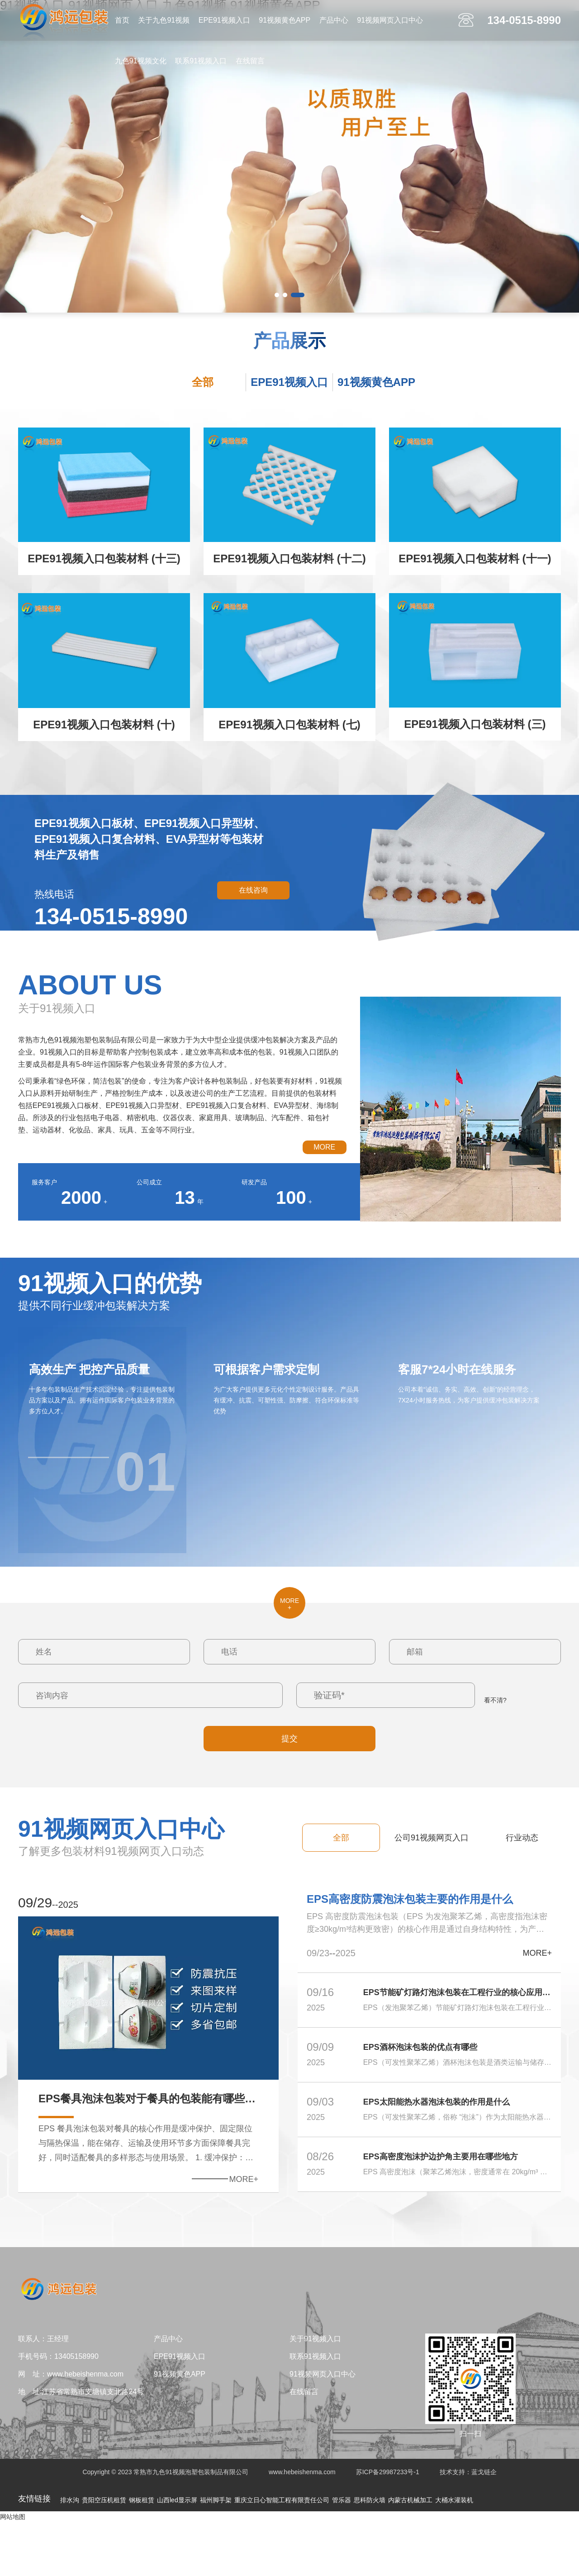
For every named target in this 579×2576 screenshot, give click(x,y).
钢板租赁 (141, 2553)
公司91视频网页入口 (431, 1837)
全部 (203, 382)
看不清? (495, 1700)
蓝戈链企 (484, 2525)
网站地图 (12, 2570)
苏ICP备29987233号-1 (387, 2525)
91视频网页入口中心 (390, 20)
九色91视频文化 (140, 61)
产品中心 (333, 20)
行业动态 (522, 1837)
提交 (289, 1738)
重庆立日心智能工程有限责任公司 (281, 2553)
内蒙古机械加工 (410, 2553)
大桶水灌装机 (454, 2553)
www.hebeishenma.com (302, 2525)
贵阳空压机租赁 (104, 2553)
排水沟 (69, 2553)
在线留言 (250, 61)
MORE (324, 1147)
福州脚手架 (216, 2553)
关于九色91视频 (164, 20)
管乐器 (341, 2553)
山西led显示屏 (177, 2553)
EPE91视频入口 (224, 20)
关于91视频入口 (315, 2392)
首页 (122, 20)
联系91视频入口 (201, 61)
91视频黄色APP (284, 20)
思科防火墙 (369, 2553)
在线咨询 (253, 890)
